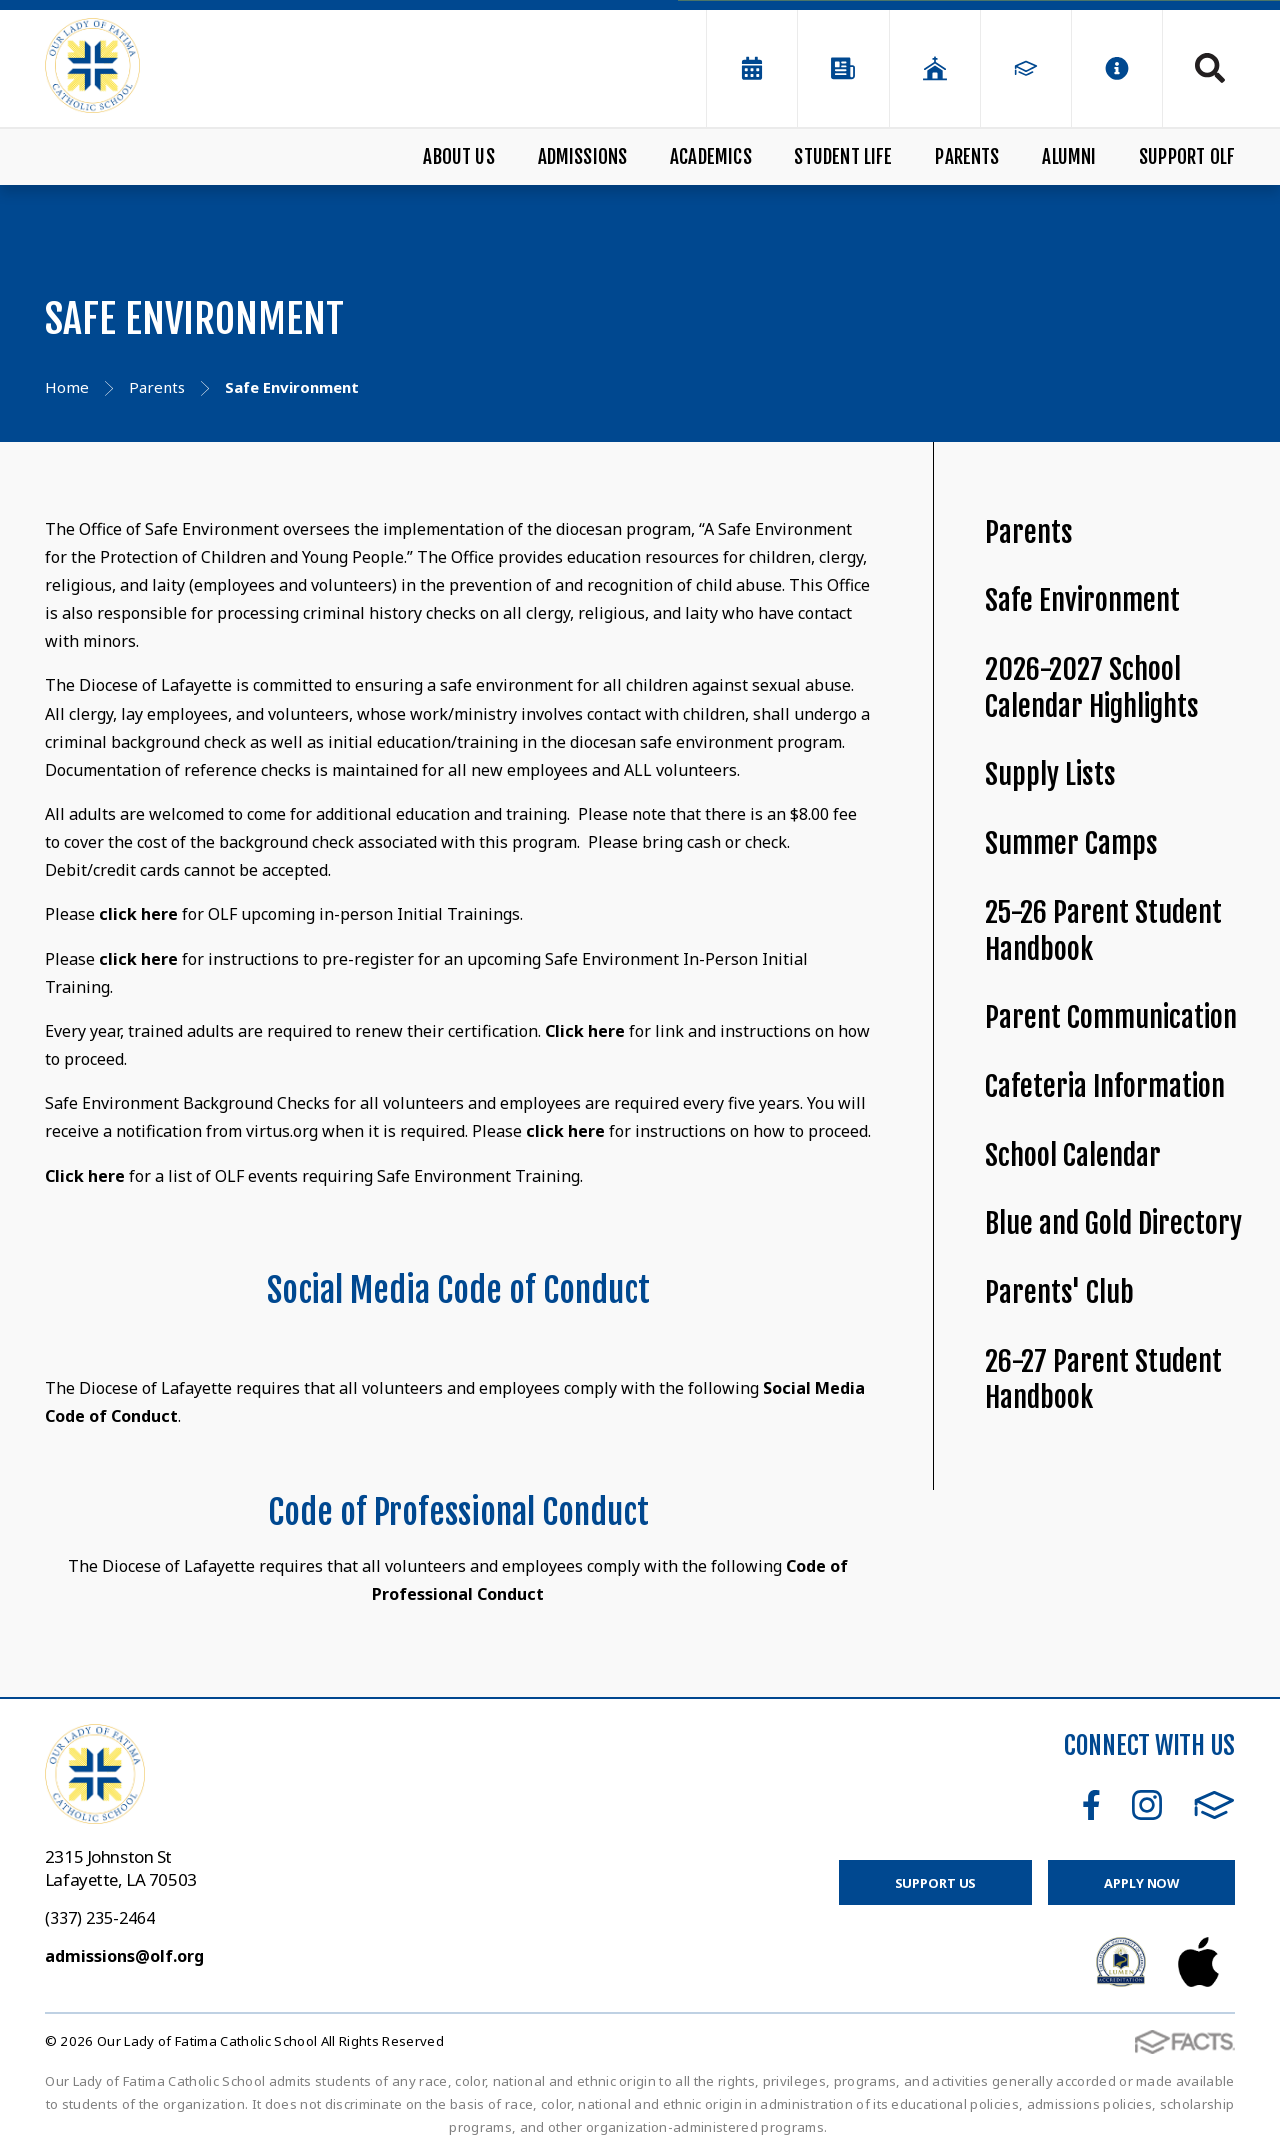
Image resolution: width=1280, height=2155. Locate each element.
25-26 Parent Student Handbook (1103, 931)
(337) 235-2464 (100, 1918)
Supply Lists (1050, 774)
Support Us (936, 1883)
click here (138, 914)
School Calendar (1073, 1155)
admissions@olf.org (124, 1956)
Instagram (1147, 1805)
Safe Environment (1082, 600)
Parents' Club (1059, 1292)
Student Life (843, 157)
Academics (711, 157)
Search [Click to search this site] (1210, 68)
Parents (967, 157)
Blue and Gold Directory (1113, 1223)
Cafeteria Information (1105, 1086)
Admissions (583, 157)
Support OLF (1187, 157)
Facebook (1091, 1805)
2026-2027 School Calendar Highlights (1092, 688)
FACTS (1214, 1805)
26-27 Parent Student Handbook (1103, 1380)
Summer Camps (1071, 843)
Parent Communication (1111, 1017)
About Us (459, 157)
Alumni (1069, 157)
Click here (585, 1031)
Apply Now (1141, 1883)
